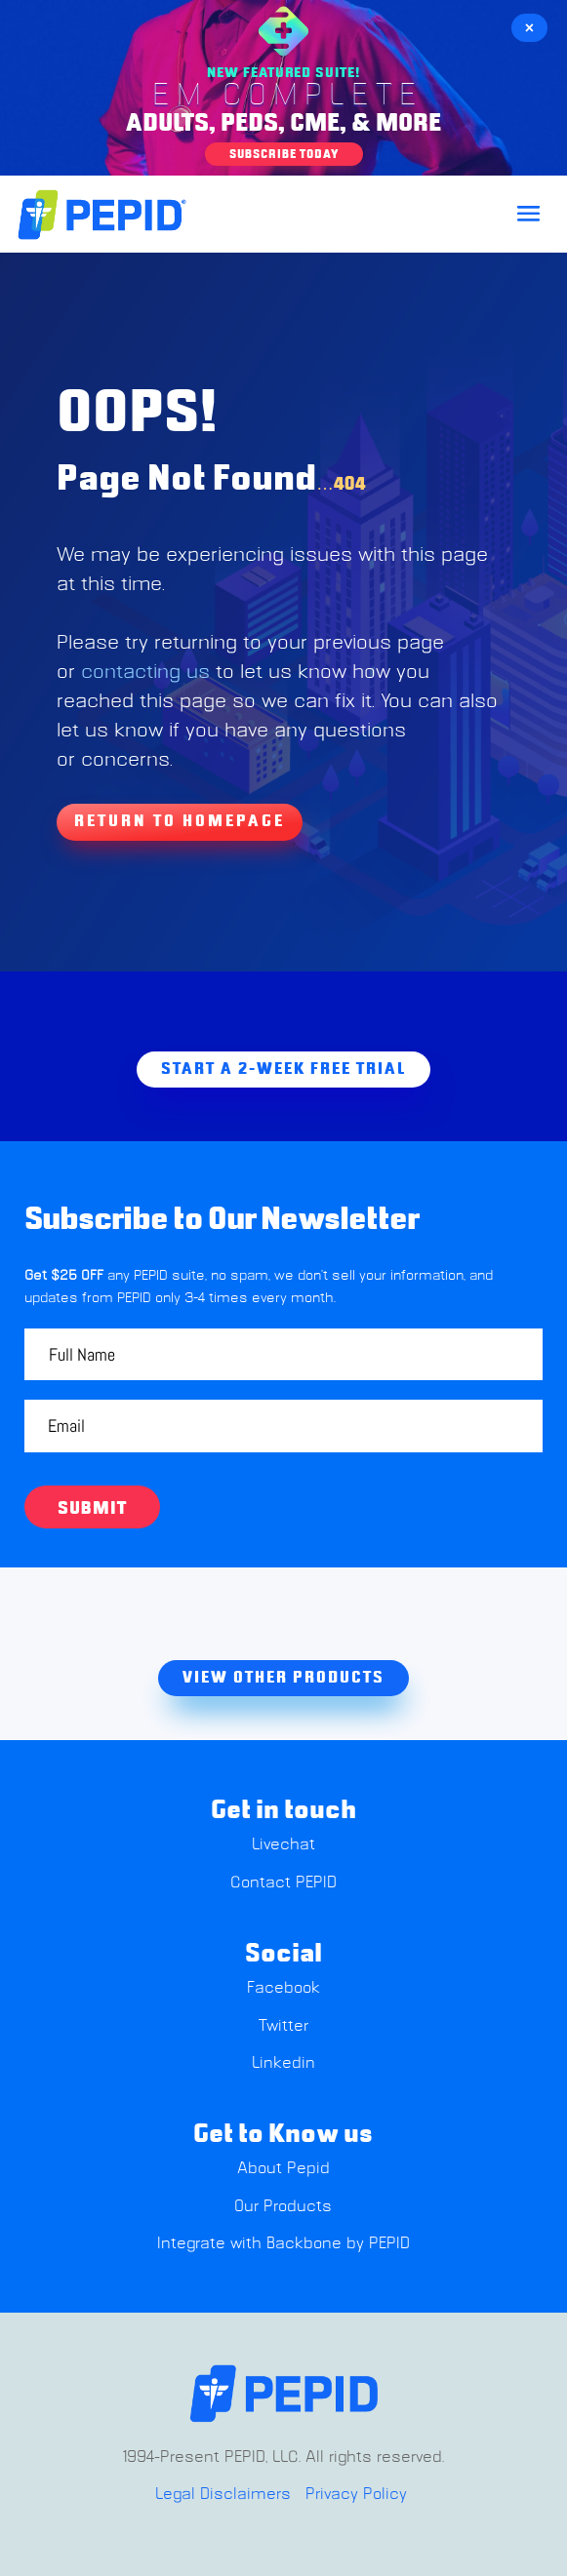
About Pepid (283, 2168)
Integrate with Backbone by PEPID (283, 2243)
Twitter (283, 2026)
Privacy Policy (356, 2494)
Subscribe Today (284, 154)
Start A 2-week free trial (283, 1069)
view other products (283, 1677)
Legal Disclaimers (223, 2494)
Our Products (283, 2206)
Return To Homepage (179, 821)
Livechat (283, 1844)
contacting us (145, 672)
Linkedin (283, 2063)
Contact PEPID (283, 1882)
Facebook (283, 1988)
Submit (92, 1509)
